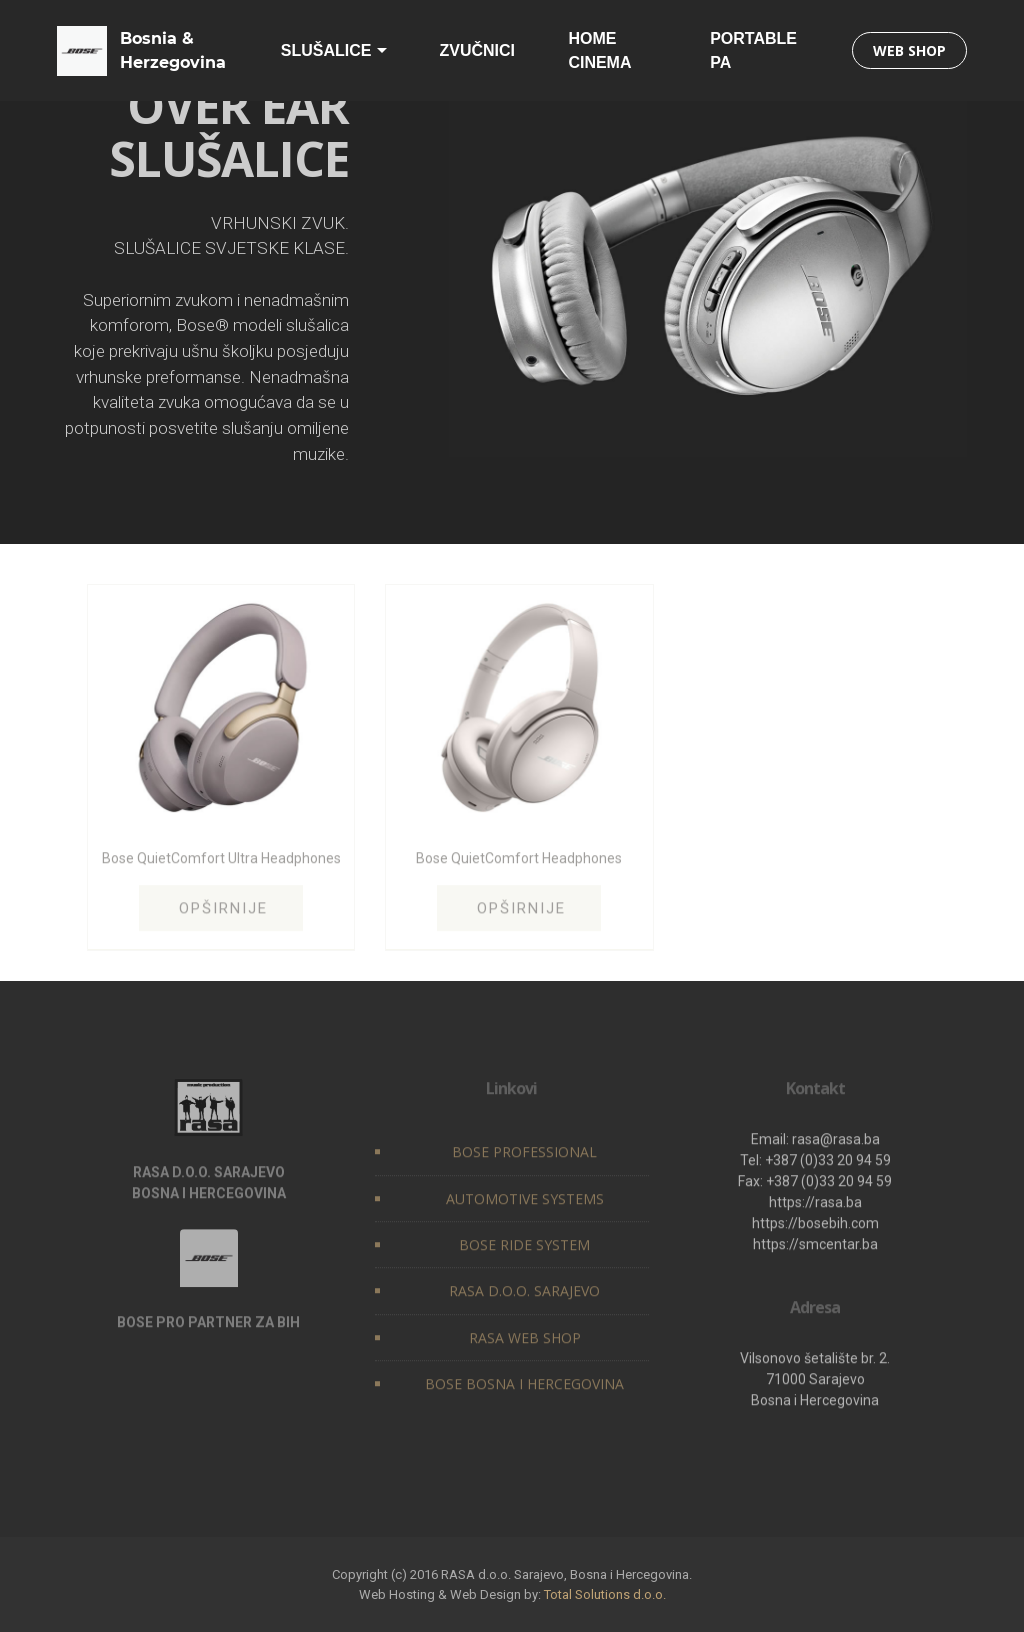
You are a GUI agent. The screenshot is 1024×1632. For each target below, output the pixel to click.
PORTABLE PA (753, 50)
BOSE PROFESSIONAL (524, 1156)
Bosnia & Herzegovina (173, 50)
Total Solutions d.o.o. (605, 1594)
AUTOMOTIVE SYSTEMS (525, 1202)
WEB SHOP (909, 50)
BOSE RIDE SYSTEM (524, 1249)
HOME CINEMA (599, 50)
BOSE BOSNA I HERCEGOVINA (524, 1388)
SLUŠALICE (326, 50)
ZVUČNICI (477, 50)
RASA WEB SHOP (525, 1341)
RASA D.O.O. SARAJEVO (524, 1295)
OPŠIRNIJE (223, 912)
